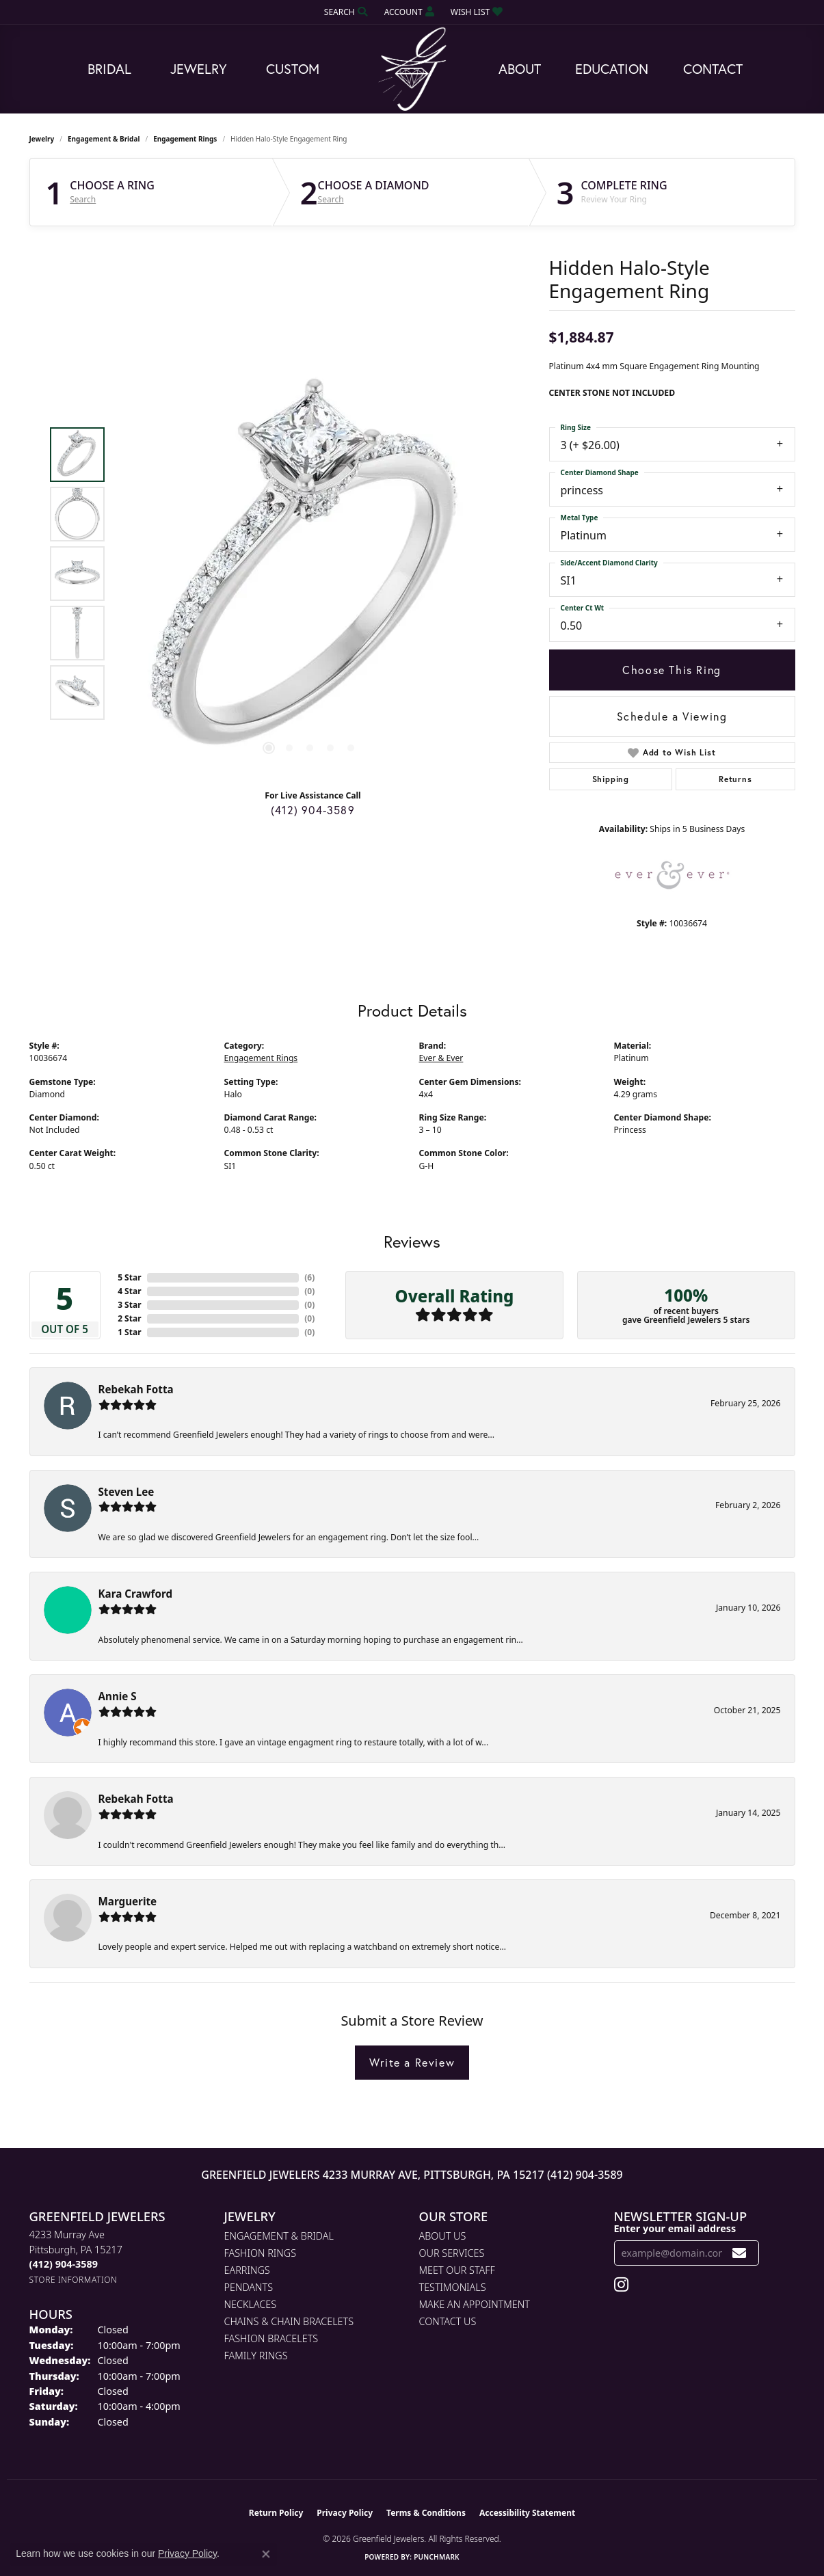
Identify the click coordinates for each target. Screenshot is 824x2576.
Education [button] (611, 68)
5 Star (129, 1277)
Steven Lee (126, 1492)
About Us (442, 2235)
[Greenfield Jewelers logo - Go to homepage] (412, 69)
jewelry (42, 139)
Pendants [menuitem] (249, 2287)
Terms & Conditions (426, 2513)
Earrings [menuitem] (247, 2270)
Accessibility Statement (527, 2513)
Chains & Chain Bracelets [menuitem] (289, 2321)
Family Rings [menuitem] (256, 2355)
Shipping (610, 779)
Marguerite (127, 1901)
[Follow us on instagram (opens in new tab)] (621, 2285)
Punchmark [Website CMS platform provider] (437, 2557)
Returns (735, 779)
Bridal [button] (109, 68)
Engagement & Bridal (103, 139)
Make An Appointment (474, 2304)
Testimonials (452, 2287)
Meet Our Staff (457, 2270)
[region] (310, 573)
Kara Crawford (135, 1593)
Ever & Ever (441, 1058)
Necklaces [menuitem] (250, 2304)
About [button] (520, 68)
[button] (344, 12)
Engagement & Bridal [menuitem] (279, 2235)
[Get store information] (73, 2279)
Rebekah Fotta (136, 1389)
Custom (292, 68)
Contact (713, 68)
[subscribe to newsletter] (739, 2253)
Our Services (452, 2252)
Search (83, 199)
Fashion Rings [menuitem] (260, 2252)
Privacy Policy (345, 2513)
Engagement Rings (185, 139)
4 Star (129, 1291)
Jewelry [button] (198, 68)
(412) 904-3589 (313, 810)
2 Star (129, 1318)
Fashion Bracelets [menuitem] (271, 2338)
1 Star (129, 1332)
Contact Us (448, 2321)
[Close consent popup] (266, 2554)
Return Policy (276, 2513)
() (309, 1277)
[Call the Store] (63, 2263)
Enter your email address (675, 2228)
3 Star (129, 1305)
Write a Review (412, 2062)
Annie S (117, 1696)
